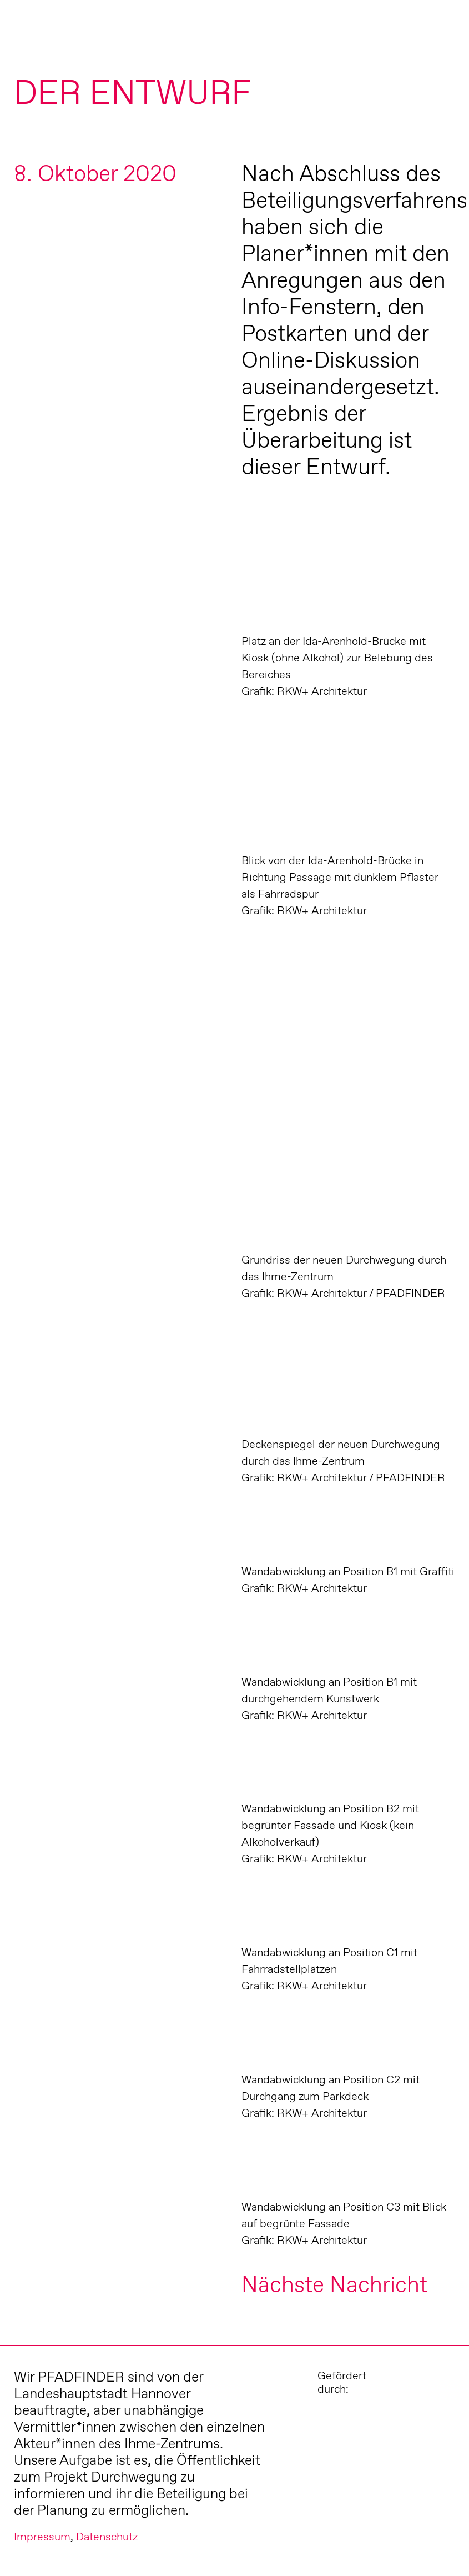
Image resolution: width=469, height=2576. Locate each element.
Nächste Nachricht (334, 2284)
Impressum (42, 2536)
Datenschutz (107, 2536)
